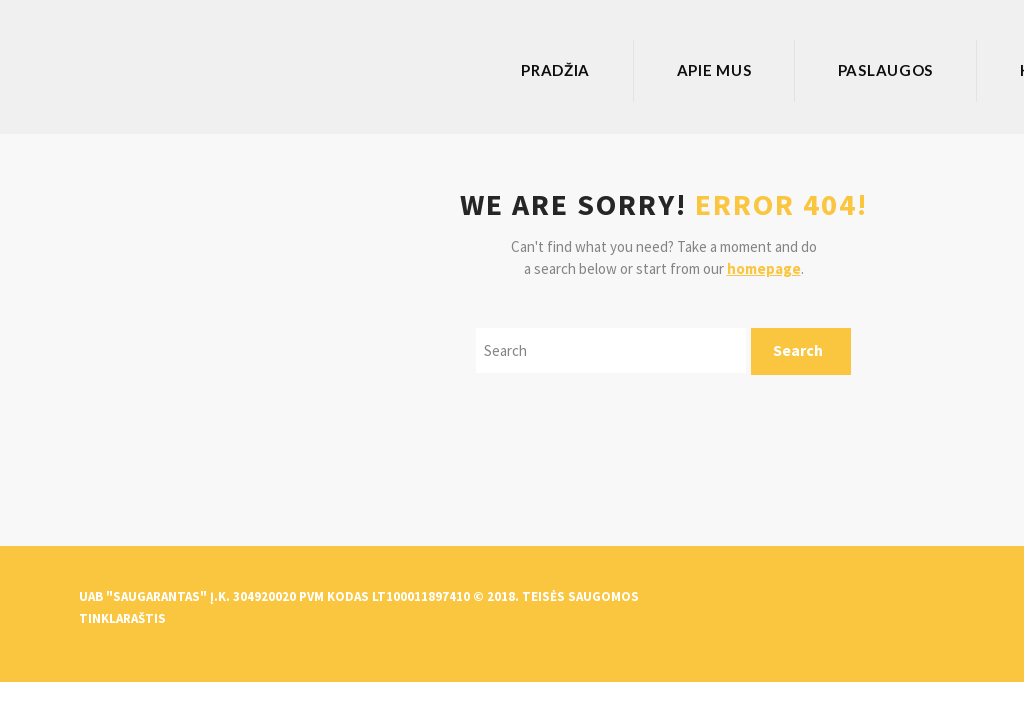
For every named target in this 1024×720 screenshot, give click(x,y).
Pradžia (555, 70)
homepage (764, 268)
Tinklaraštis (122, 618)
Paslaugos (885, 70)
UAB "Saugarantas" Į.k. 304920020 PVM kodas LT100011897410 (274, 596)
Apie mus (714, 70)
